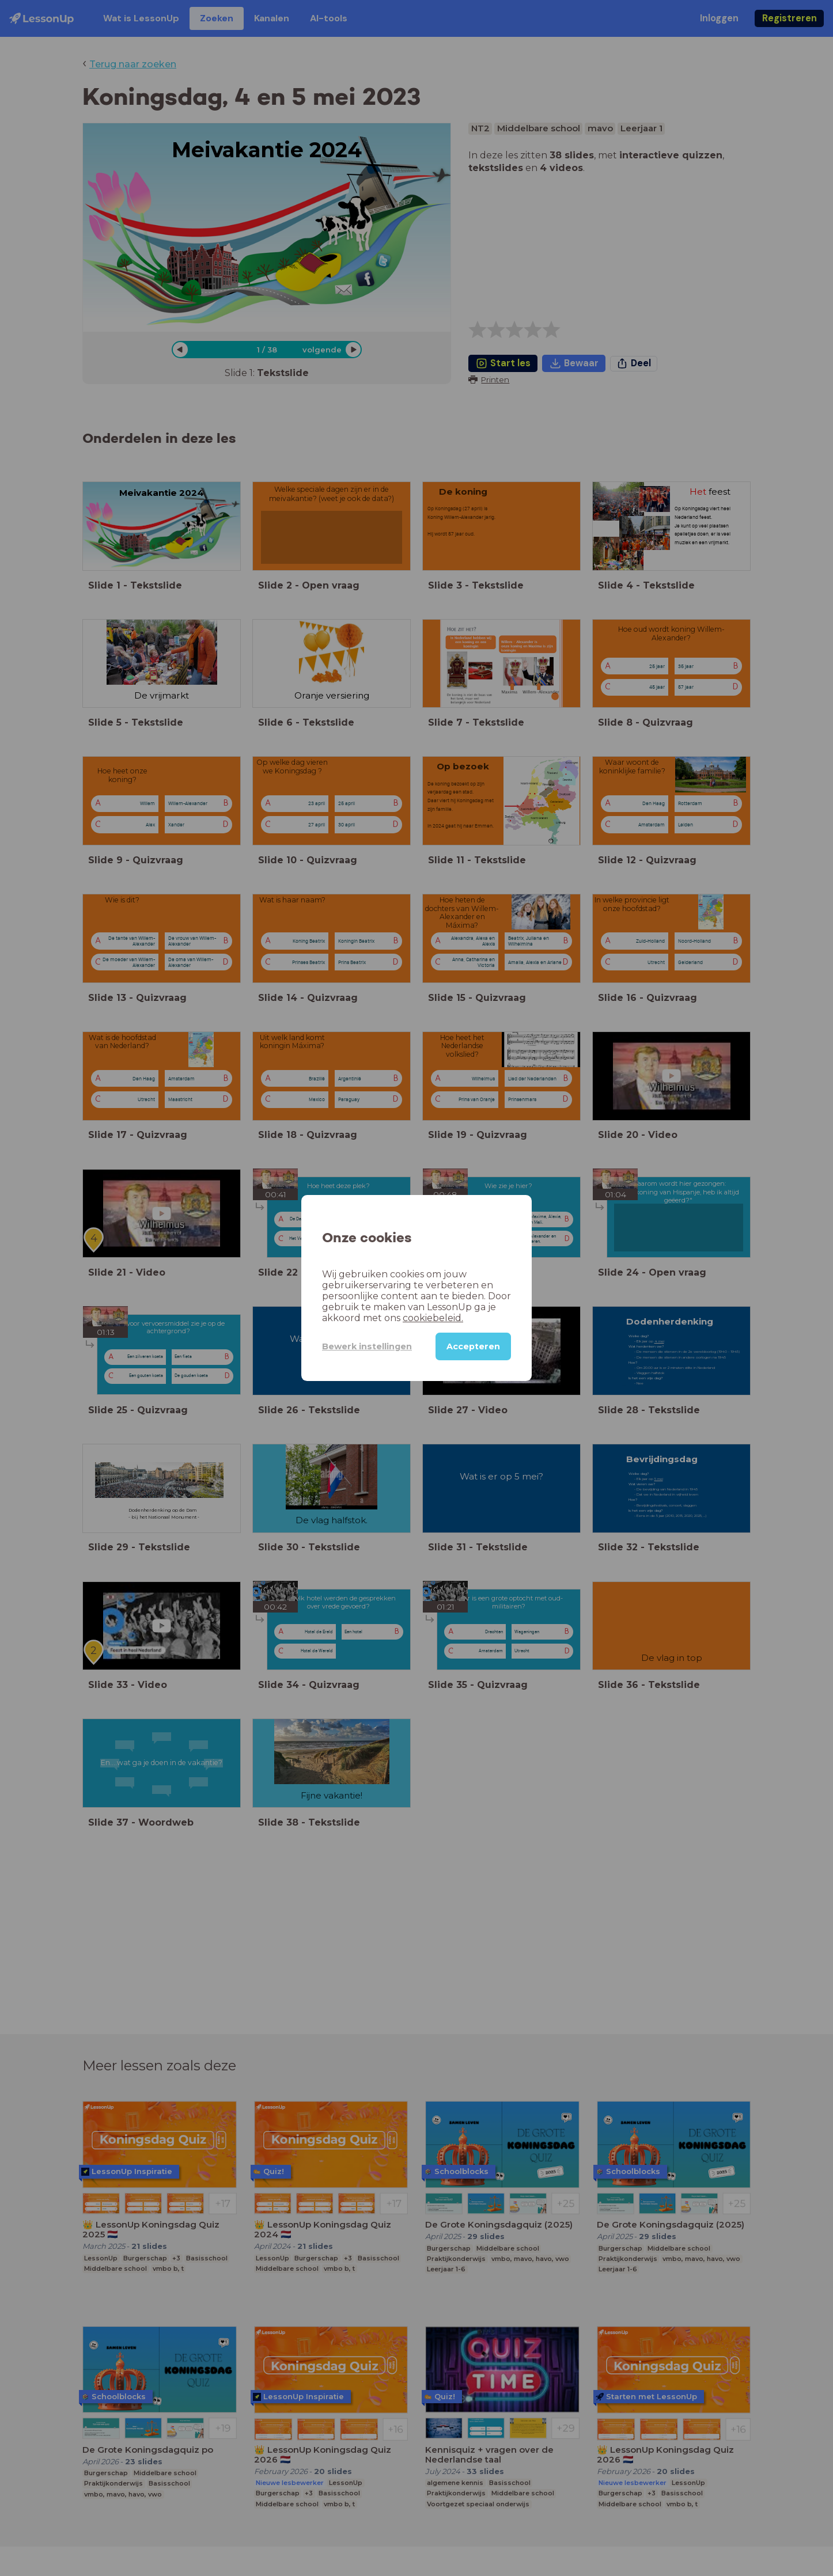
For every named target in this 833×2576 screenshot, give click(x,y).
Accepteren (473, 1346)
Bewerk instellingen (367, 1346)
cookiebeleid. (433, 1317)
